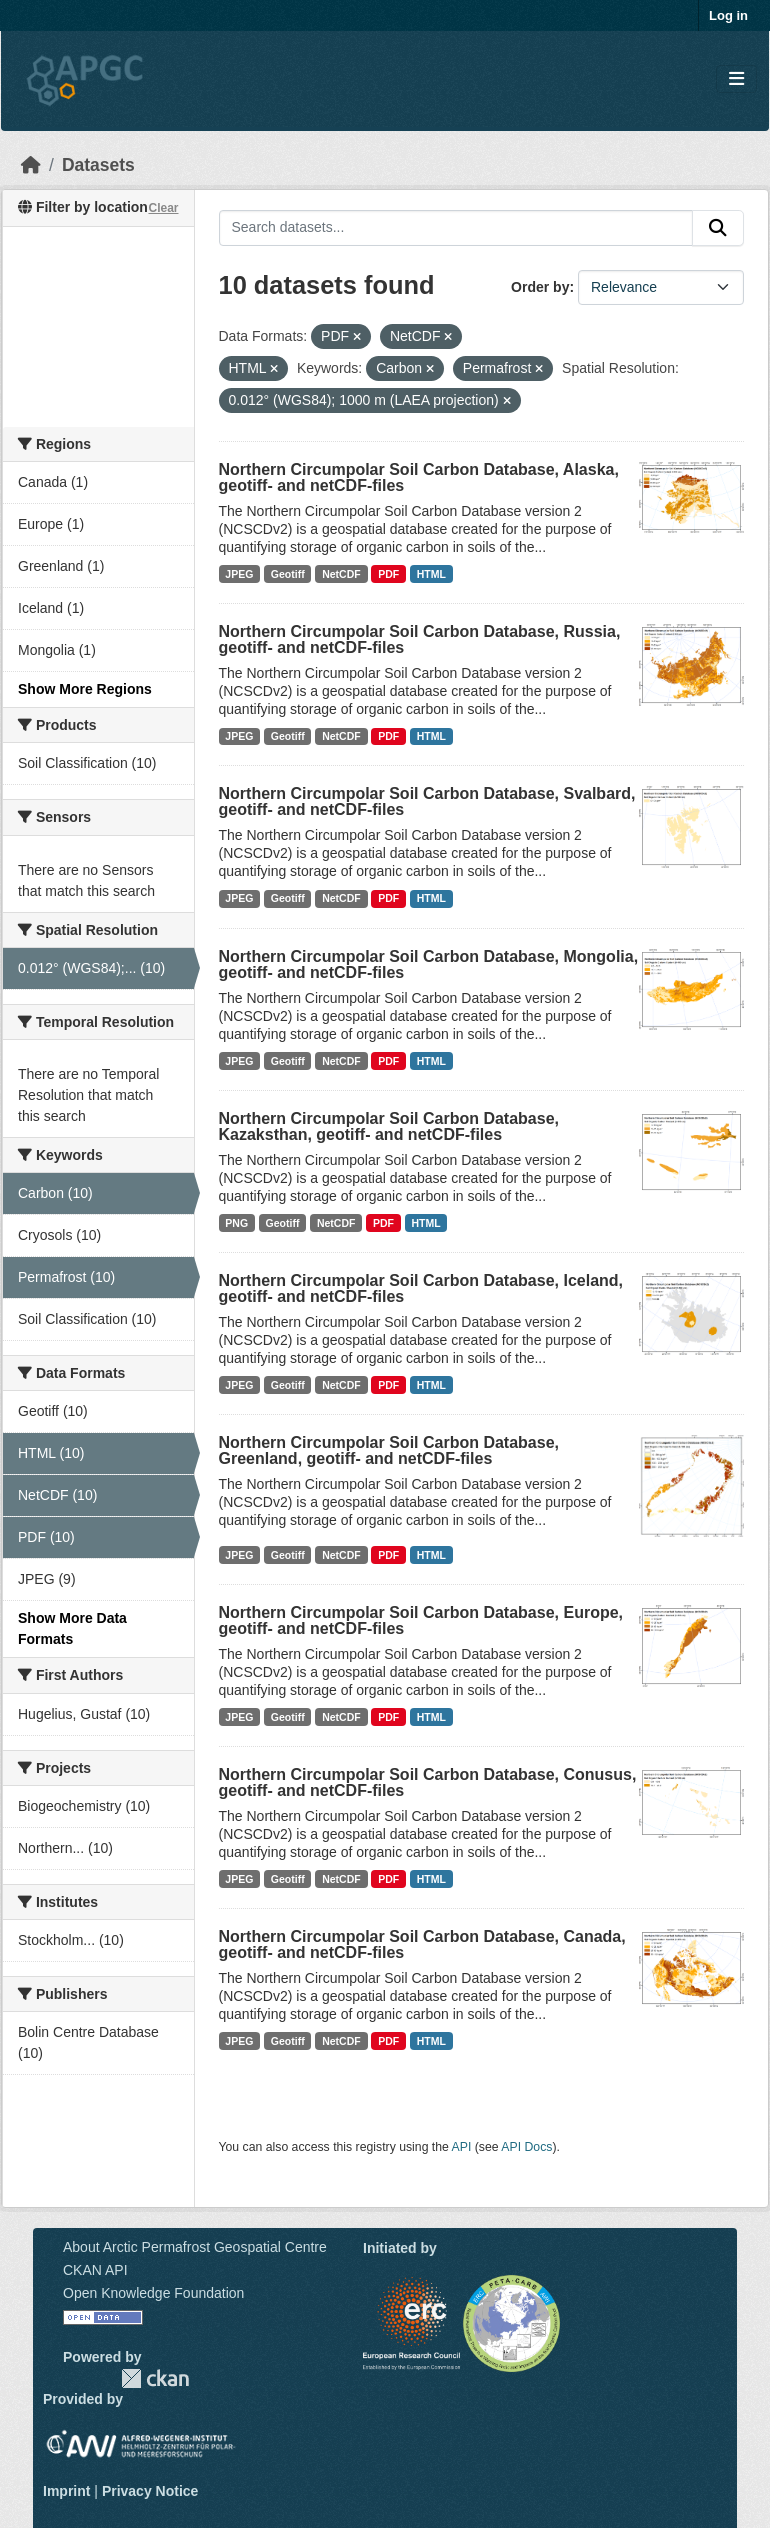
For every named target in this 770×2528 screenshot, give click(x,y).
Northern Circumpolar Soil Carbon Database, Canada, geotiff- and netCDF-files (422, 1944)
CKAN (155, 2378)
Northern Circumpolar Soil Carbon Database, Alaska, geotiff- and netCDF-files (419, 477)
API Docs (526, 2147)
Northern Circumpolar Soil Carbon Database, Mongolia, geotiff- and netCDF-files (429, 964)
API (462, 2147)
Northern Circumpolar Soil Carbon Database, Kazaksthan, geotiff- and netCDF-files (389, 1126)
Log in (728, 15)
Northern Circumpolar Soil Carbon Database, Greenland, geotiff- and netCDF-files (389, 1450)
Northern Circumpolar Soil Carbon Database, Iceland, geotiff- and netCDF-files (421, 1288)
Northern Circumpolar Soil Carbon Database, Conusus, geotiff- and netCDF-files (428, 1782)
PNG (236, 1223)
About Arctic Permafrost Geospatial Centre (195, 2247)
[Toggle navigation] (736, 79)
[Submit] (718, 228)
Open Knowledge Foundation (153, 2293)
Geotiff (288, 574)
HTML (431, 574)
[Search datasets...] (456, 228)
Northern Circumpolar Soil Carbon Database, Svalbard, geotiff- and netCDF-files (427, 801)
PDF (388, 574)
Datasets (98, 165)
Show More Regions (85, 689)
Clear (163, 208)
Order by (540, 287)
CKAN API (95, 2270)
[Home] (31, 165)
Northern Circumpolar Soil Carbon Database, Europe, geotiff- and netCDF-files (421, 1620)
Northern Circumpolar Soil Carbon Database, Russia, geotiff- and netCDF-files (420, 639)
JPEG (239, 574)
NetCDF (341, 574)
